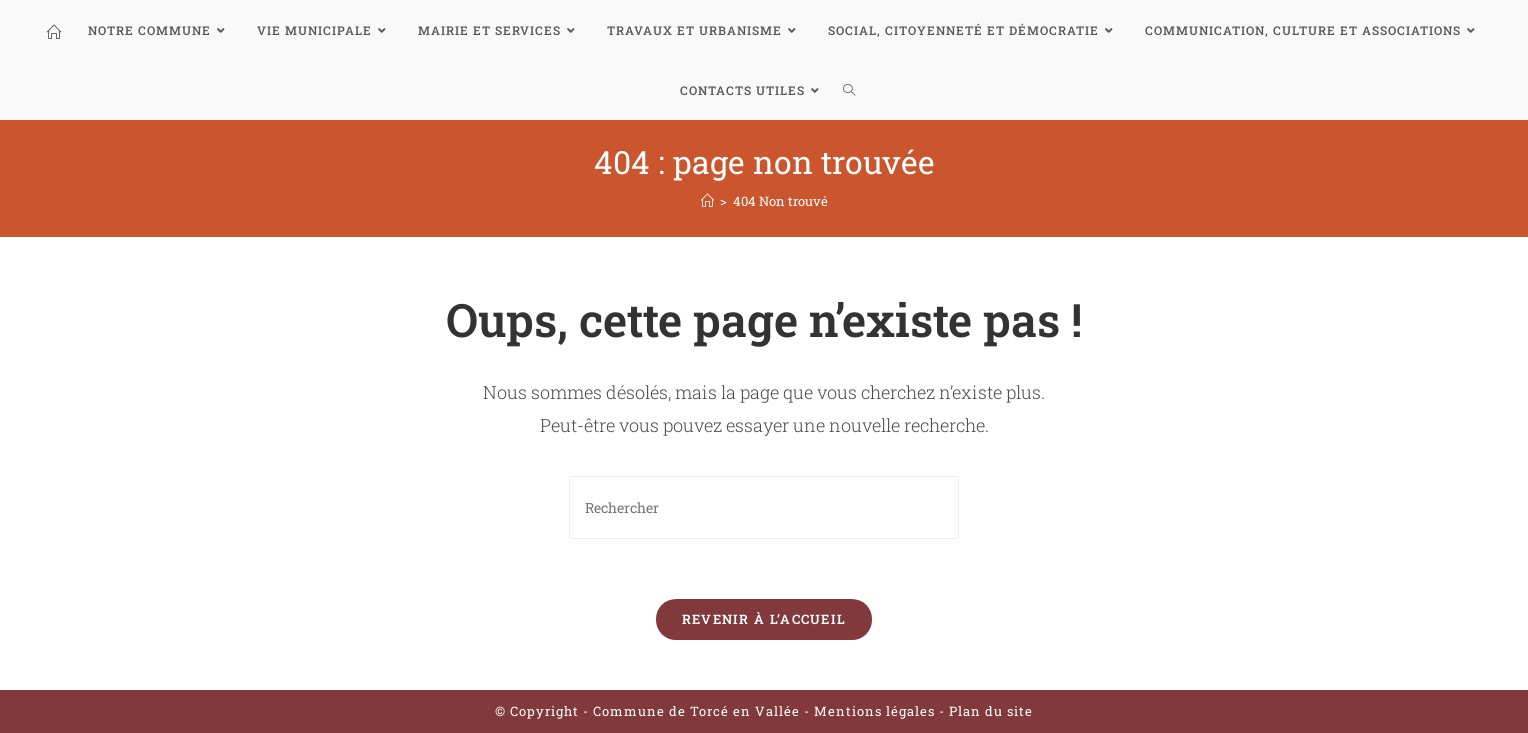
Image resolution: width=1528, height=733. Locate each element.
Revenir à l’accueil (764, 619)
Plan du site (991, 711)
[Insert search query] (764, 507)
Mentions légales (876, 711)
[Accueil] (707, 201)
